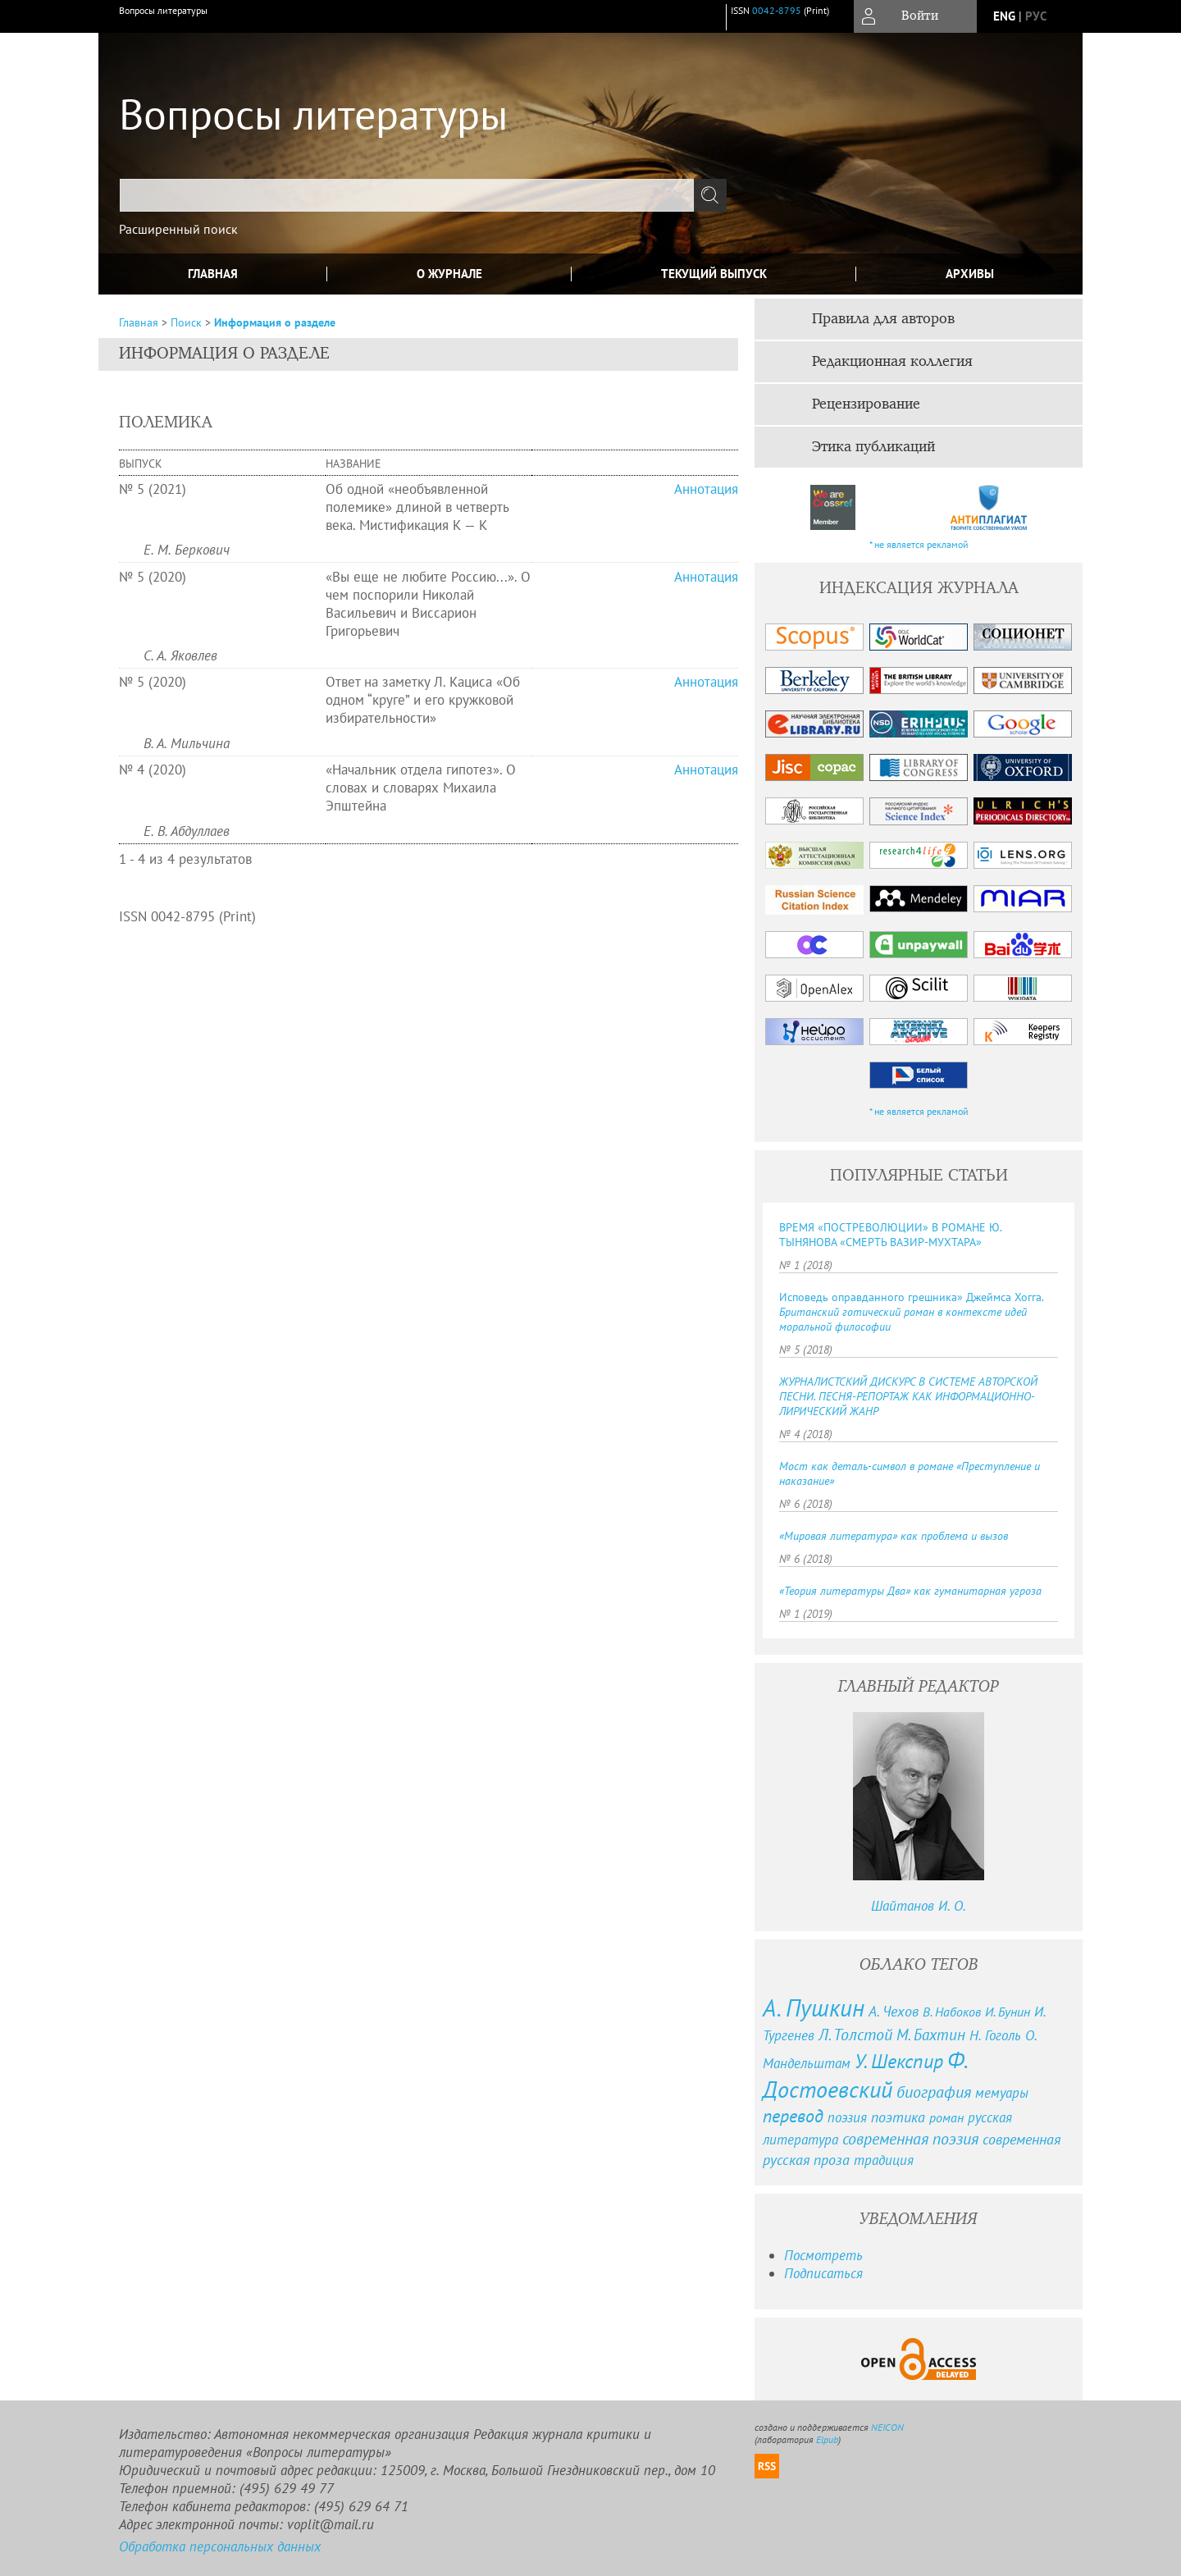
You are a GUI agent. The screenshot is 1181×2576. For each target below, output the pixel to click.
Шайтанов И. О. (918, 1906)
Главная (213, 273)
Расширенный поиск (178, 229)
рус (1035, 16)
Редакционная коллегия (892, 361)
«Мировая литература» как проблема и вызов (893, 1535)
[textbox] (407, 195)
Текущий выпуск (714, 273)
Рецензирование (866, 404)
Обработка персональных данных (220, 2546)
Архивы (970, 273)
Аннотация (706, 489)
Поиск (186, 322)
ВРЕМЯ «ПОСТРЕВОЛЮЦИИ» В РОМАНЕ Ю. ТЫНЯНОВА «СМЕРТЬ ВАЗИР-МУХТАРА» (890, 1234)
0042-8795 (776, 10)
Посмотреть (823, 2255)
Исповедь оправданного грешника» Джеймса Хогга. (911, 1312)
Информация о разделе (274, 322)
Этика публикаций (873, 447)
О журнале (449, 273)
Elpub (827, 2439)
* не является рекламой (919, 544)
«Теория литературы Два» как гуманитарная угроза (910, 1590)
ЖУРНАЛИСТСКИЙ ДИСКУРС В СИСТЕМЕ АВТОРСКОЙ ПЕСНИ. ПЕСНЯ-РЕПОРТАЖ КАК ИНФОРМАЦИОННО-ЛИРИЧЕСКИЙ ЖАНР (908, 1396)
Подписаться (823, 2273)
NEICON (887, 2427)
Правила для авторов (883, 319)
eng (1004, 16)
